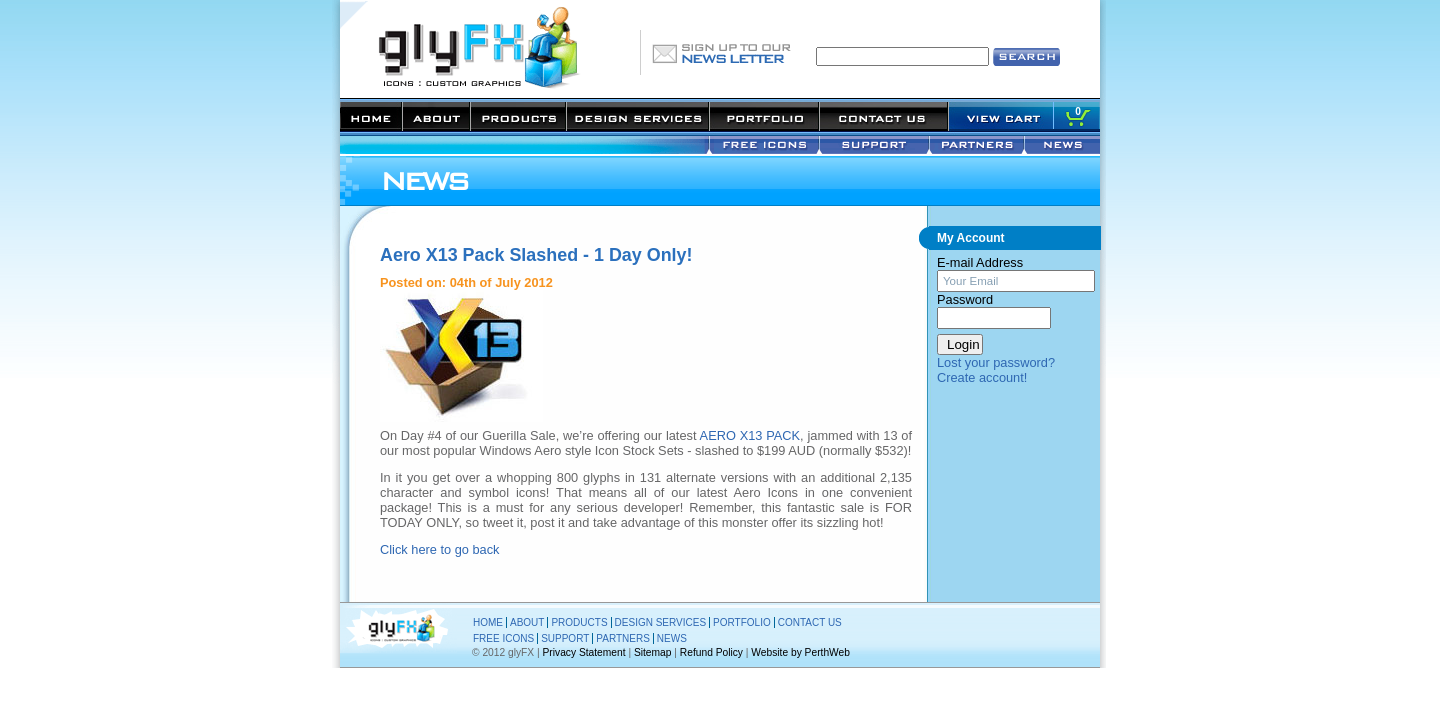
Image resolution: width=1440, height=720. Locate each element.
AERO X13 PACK (750, 435)
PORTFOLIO (742, 622)
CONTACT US (810, 622)
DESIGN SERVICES (661, 622)
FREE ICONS (503, 638)
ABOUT (527, 622)
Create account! (982, 377)
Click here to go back (440, 549)
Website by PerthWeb (800, 652)
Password (965, 299)
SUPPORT (565, 638)
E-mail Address (980, 262)
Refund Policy (711, 652)
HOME (488, 622)
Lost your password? (996, 362)
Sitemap (653, 652)
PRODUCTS (579, 622)
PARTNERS (623, 638)
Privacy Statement (584, 652)
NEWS (672, 638)
